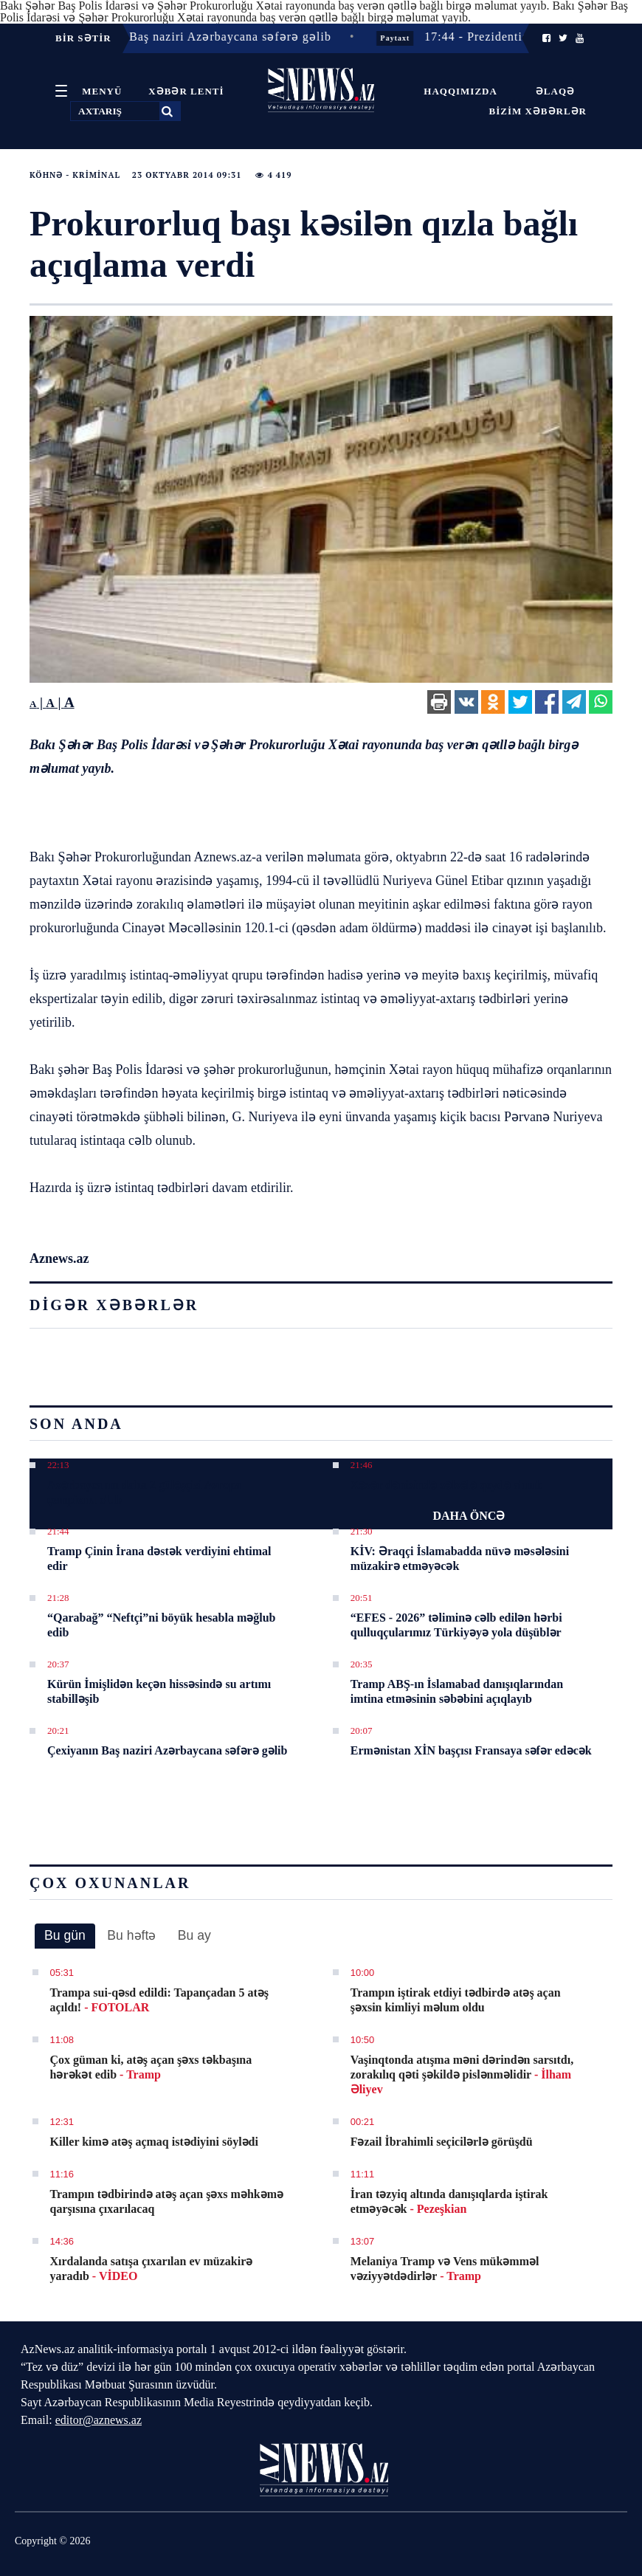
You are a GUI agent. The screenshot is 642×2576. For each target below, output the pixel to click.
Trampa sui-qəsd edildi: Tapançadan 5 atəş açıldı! (159, 2000)
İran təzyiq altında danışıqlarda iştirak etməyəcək (449, 2201)
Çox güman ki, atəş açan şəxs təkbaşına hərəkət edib (151, 2067)
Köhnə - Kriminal (75, 175)
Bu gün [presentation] (65, 1935)
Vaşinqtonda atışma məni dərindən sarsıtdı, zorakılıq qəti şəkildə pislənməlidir (462, 2074)
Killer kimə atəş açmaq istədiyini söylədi (154, 2141)
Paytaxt (402, 38)
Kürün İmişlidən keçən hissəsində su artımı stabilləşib (159, 1691)
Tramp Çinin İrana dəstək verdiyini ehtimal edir (159, 1558)
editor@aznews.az (98, 2420)
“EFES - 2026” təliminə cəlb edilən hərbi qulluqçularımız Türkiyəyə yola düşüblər (456, 1625)
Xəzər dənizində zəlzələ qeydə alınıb (446, 1484)
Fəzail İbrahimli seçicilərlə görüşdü (442, 2141)
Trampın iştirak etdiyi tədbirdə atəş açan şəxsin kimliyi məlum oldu (456, 2000)
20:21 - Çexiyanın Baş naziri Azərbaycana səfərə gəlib (186, 36)
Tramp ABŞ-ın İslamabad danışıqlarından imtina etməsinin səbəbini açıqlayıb (457, 1691)
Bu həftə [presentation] (131, 1935)
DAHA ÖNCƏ (469, 1515)
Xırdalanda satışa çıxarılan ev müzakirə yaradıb (151, 2268)
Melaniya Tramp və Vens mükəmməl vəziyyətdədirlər (445, 2268)
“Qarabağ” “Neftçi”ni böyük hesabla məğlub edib (161, 1625)
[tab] (65, 1936)
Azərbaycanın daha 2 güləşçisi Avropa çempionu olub (144, 1492)
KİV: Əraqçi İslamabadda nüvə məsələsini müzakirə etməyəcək (460, 1558)
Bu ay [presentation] (194, 1935)
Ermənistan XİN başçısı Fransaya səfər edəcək (471, 1750)
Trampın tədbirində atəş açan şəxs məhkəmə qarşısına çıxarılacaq (167, 2201)
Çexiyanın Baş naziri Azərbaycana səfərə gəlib (167, 1750)
